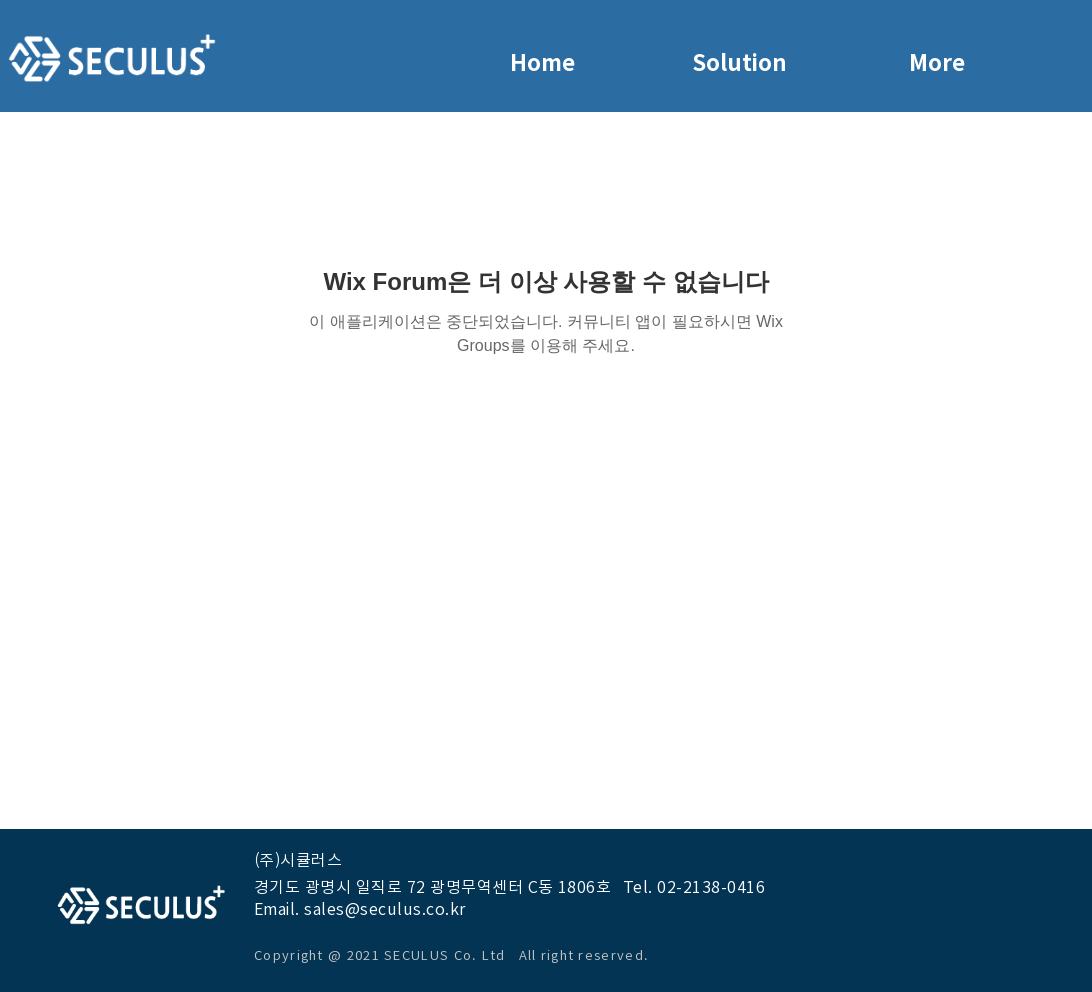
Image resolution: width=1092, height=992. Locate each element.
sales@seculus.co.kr (384, 909)
